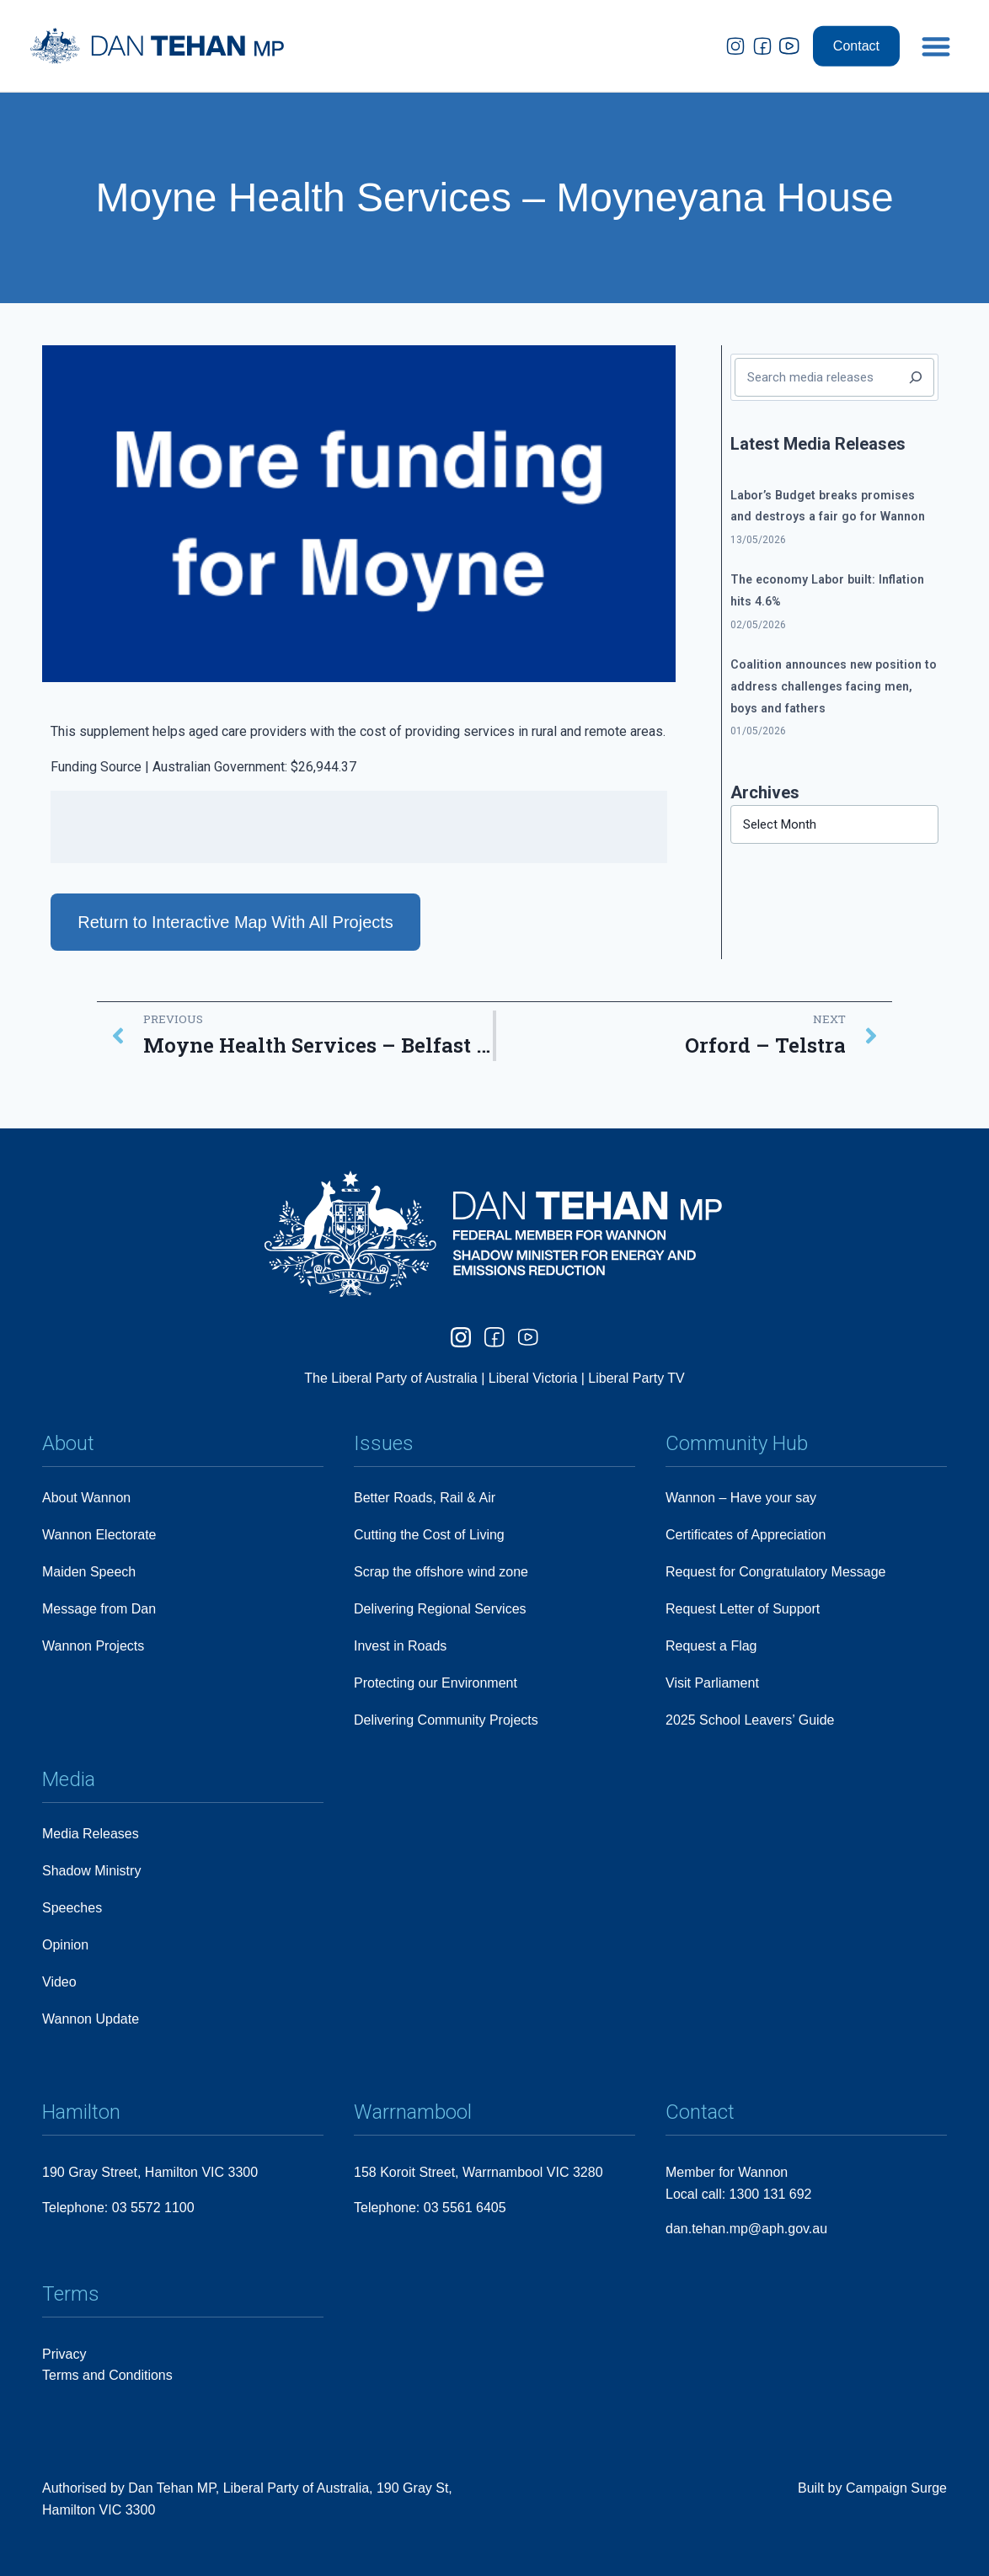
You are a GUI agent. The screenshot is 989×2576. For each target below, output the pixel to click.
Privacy (64, 2354)
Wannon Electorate (99, 1535)
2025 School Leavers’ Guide (750, 1720)
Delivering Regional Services (440, 1609)
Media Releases (90, 1834)
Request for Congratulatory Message (775, 1572)
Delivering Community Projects (446, 1720)
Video (59, 1982)
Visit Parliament (712, 1683)
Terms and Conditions (107, 2375)
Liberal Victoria (533, 1378)
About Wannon (86, 1498)
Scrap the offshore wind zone (441, 1572)
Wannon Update (90, 2019)
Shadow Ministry (91, 1871)
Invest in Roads (400, 1646)
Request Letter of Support (743, 1609)
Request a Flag (711, 1646)
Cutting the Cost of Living (429, 1535)
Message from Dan (99, 1609)
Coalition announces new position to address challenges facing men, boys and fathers (833, 686)
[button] (936, 34)
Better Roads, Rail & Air (424, 1498)
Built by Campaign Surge (872, 2488)
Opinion (65, 1945)
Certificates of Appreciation (746, 1535)
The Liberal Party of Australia (392, 1378)
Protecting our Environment (435, 1683)
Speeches (72, 1908)
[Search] (915, 377)
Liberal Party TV (636, 1378)
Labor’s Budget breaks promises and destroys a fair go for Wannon (827, 506)
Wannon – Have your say (741, 1498)
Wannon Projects (93, 1646)
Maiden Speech (89, 1572)
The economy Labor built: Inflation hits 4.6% (827, 590)
